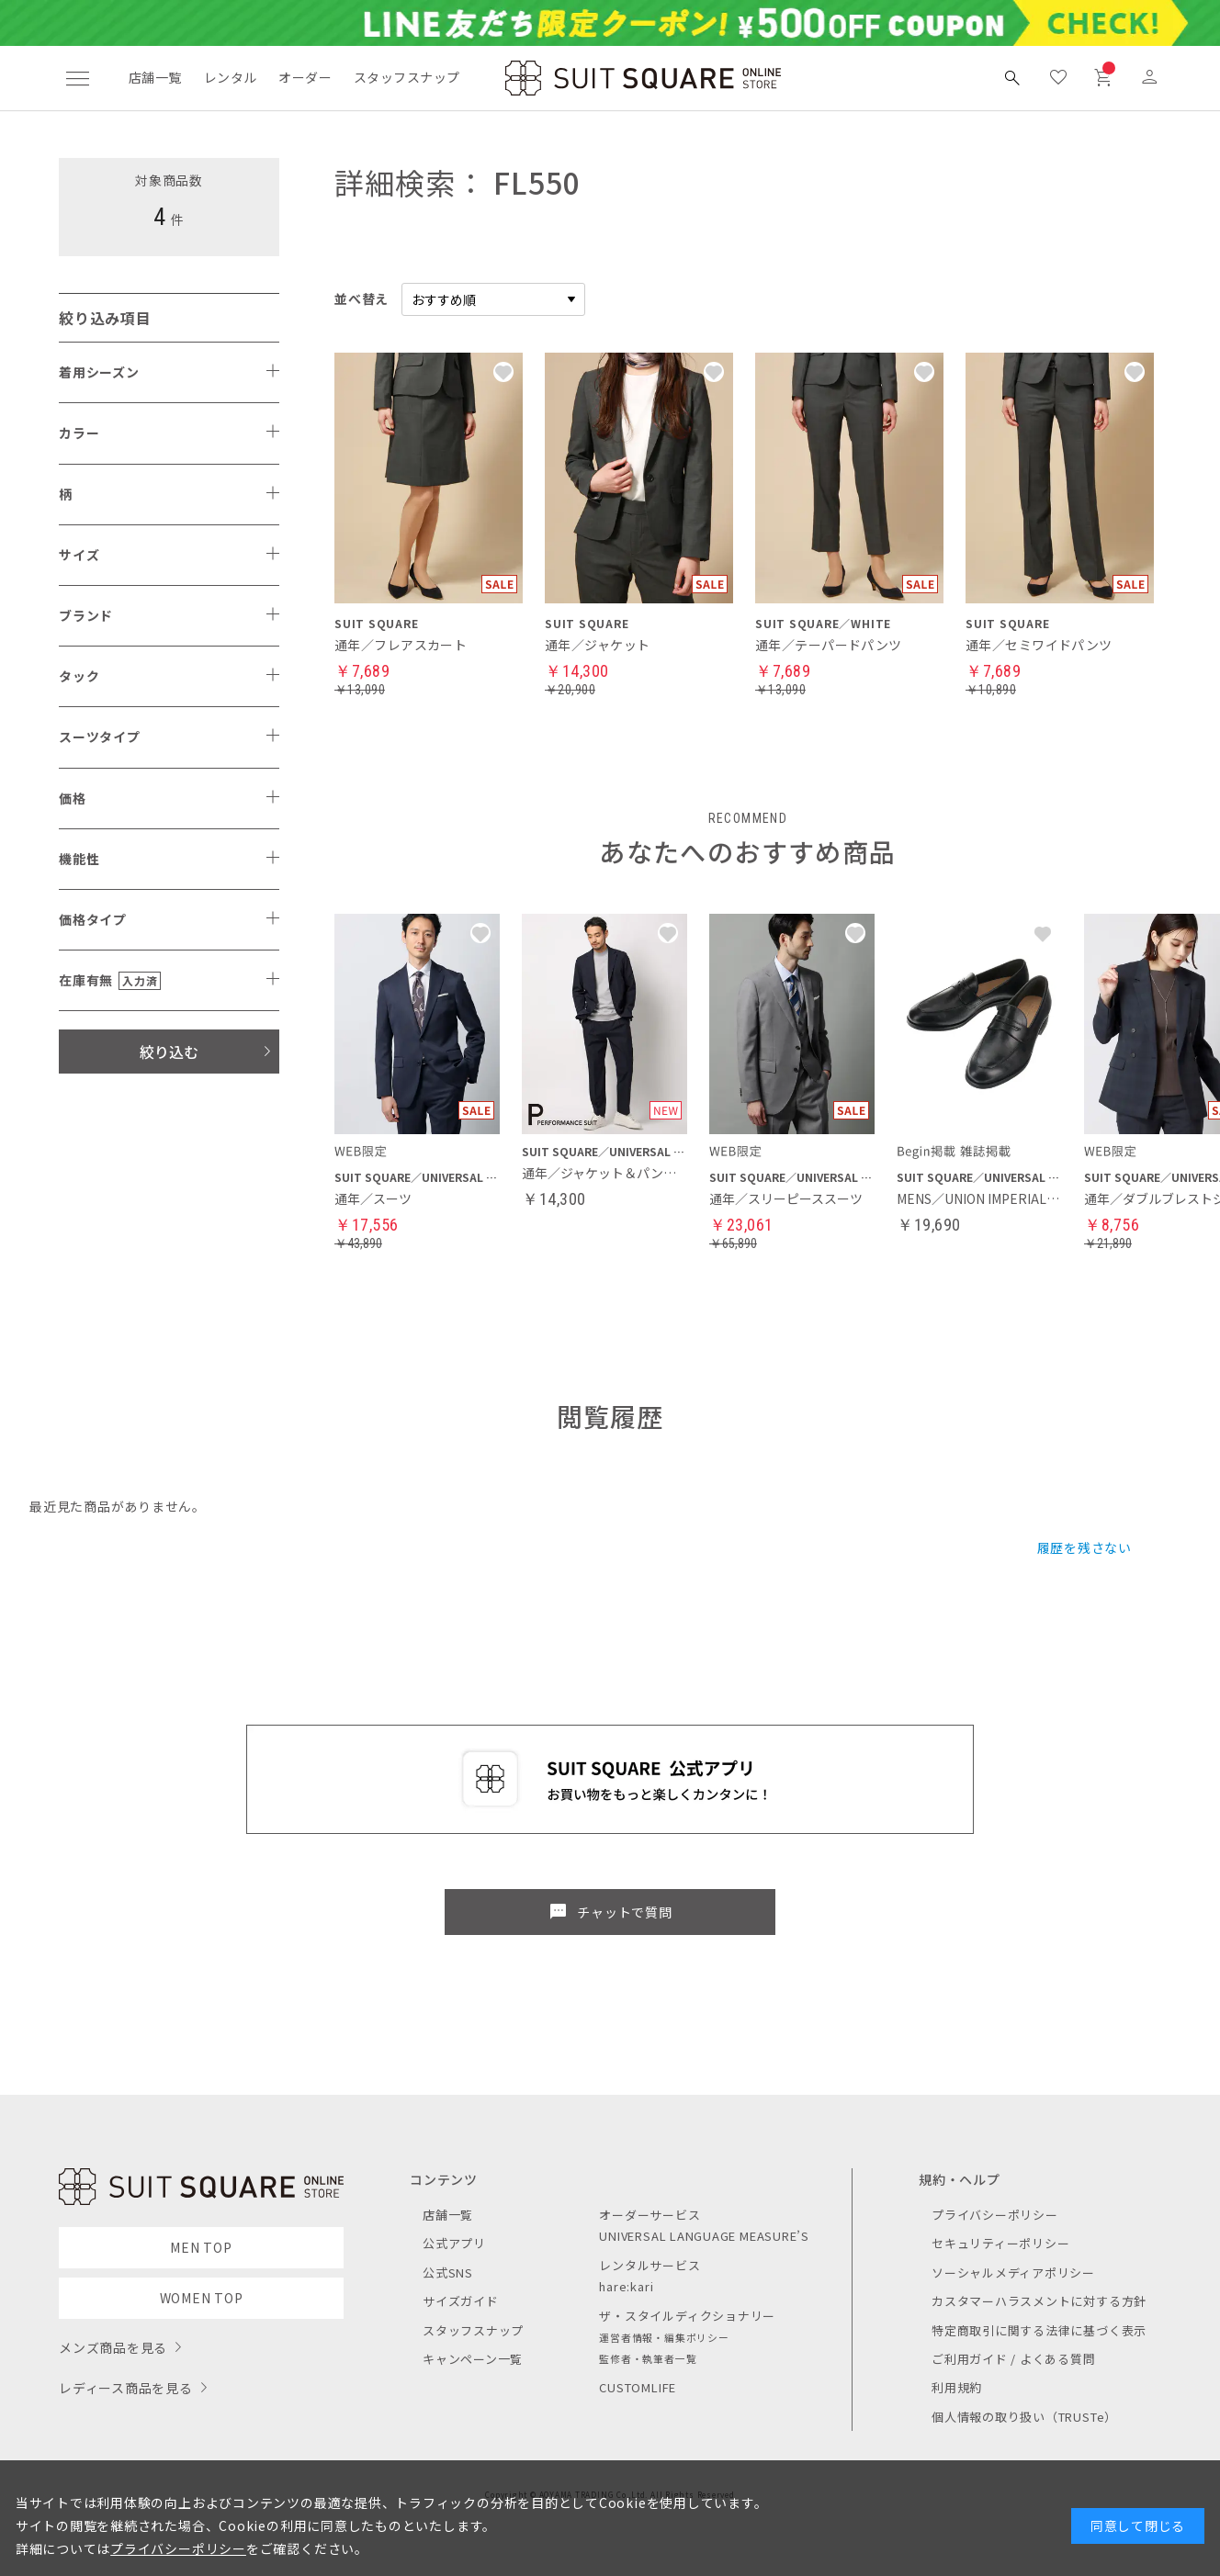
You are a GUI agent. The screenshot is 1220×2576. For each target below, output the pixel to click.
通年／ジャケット (597, 645)
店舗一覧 (155, 77)
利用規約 (957, 2387)
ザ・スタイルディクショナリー (687, 2315)
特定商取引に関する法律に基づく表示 (1039, 2330)
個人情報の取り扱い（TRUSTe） (1024, 2416)
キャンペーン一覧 (473, 2359)
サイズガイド (461, 2301)
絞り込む (169, 1052)
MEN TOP (201, 2247)
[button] (480, 934)
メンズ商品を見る (113, 2347)
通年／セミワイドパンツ (1039, 645)
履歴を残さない (1084, 1547)
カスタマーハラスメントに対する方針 (1039, 2301)
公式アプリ (454, 2243)
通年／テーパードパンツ (828, 645)
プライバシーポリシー (995, 2214)
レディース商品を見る (126, 2388)
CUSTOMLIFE (637, 2387)
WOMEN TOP (201, 2298)
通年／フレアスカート (400, 645)
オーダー (305, 77)
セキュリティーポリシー (1000, 2243)
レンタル (230, 77)
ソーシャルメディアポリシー (1013, 2272)
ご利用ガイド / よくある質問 (1014, 2359)
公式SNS (448, 2272)
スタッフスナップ (406, 77)
